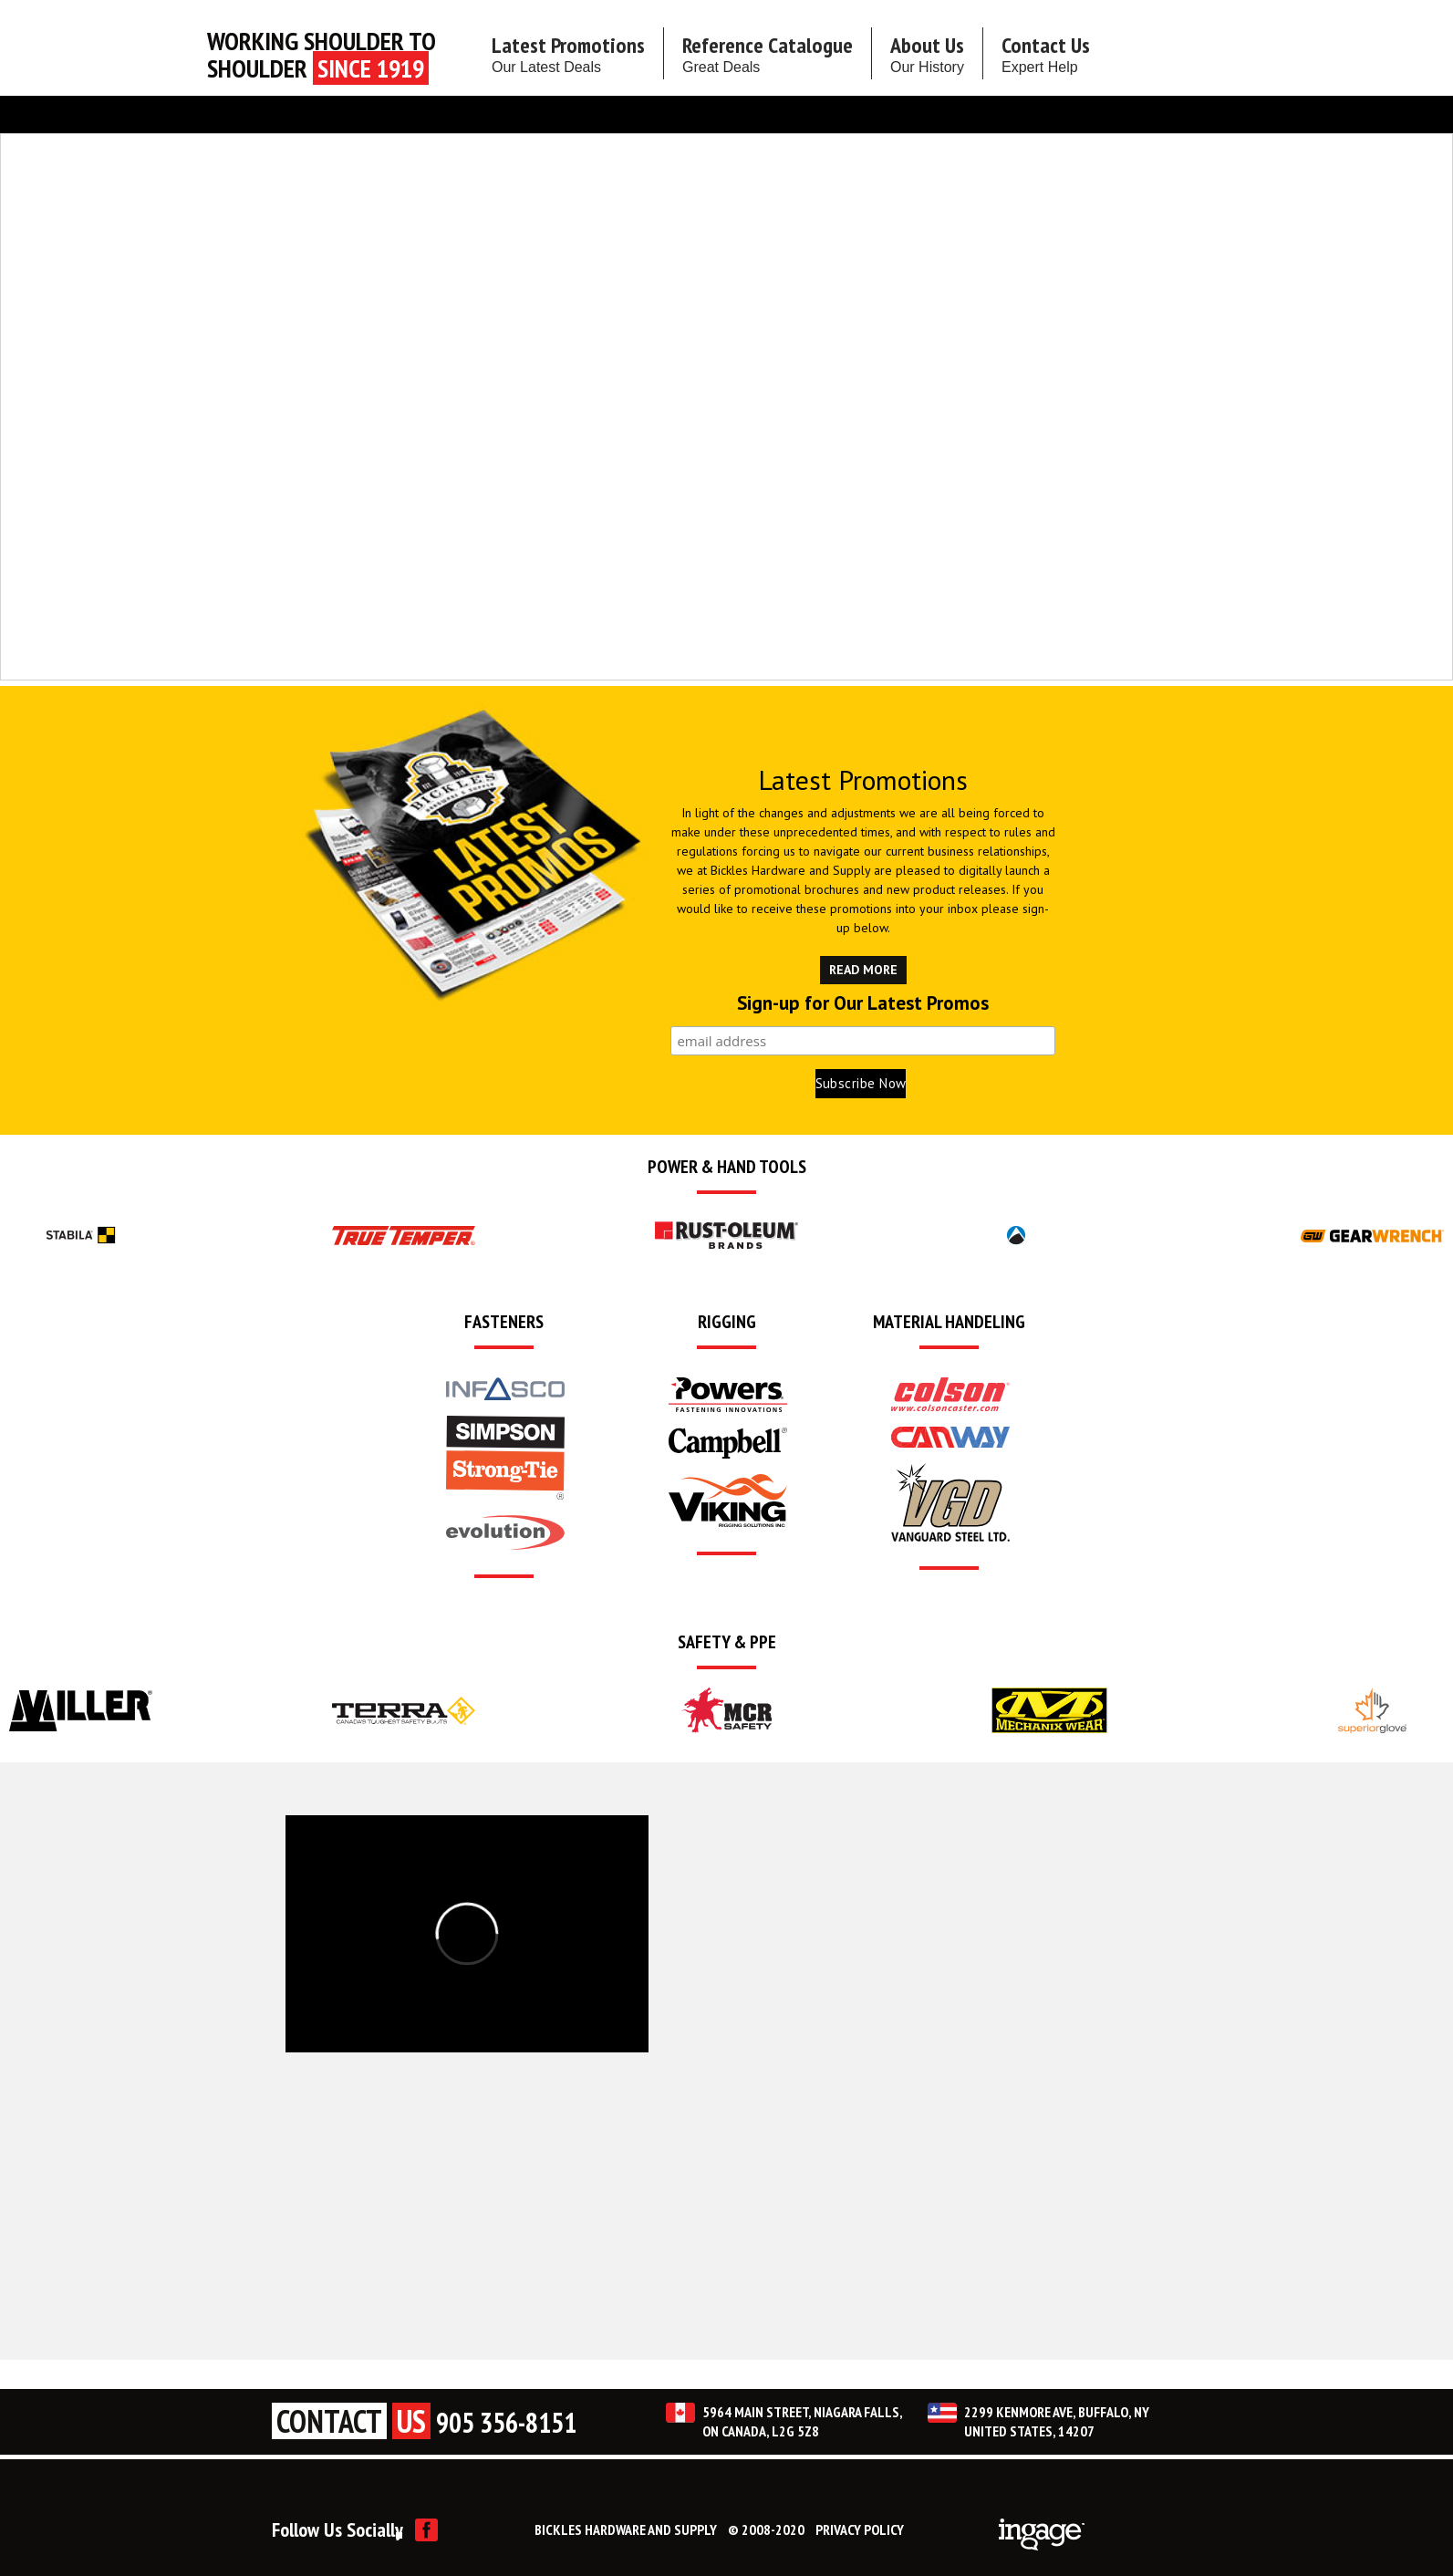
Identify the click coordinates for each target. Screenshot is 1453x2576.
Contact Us (1046, 53)
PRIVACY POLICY (859, 2529)
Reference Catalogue (767, 53)
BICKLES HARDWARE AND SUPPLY (625, 2529)
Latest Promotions (568, 53)
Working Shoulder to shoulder (321, 54)
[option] (80, 1235)
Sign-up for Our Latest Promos (863, 1004)
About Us (927, 53)
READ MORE (863, 969)
